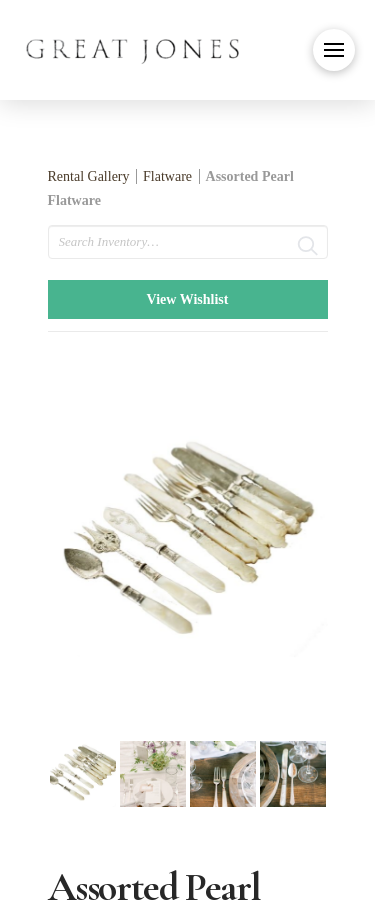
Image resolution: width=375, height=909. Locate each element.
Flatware (167, 176)
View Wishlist (188, 299)
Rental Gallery (89, 176)
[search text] (188, 242)
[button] (334, 50)
